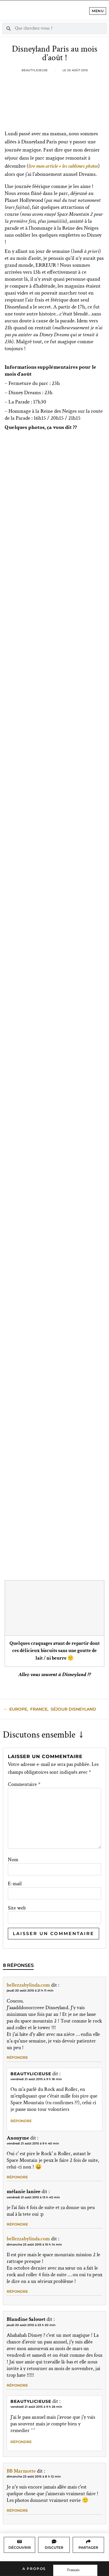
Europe (18, 1709)
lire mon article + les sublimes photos (63, 166)
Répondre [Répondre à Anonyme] (17, 2177)
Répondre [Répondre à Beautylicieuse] (21, 2121)
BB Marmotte (21, 2471)
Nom (13, 1859)
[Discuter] (54, 2541)
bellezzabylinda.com (28, 1985)
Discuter (54, 2547)
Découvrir (19, 2547)
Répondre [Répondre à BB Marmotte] (17, 2510)
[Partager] (88, 2541)
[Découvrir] (19, 2541)
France (38, 1709)
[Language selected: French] (75, 2570)
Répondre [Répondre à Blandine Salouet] (17, 2385)
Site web (17, 1908)
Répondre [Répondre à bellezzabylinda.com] (17, 2057)
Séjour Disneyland (73, 1709)
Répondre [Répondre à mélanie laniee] (17, 2224)
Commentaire (24, 1784)
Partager (88, 2547)
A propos (34, 2568)
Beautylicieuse (30, 2073)
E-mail (15, 1883)
